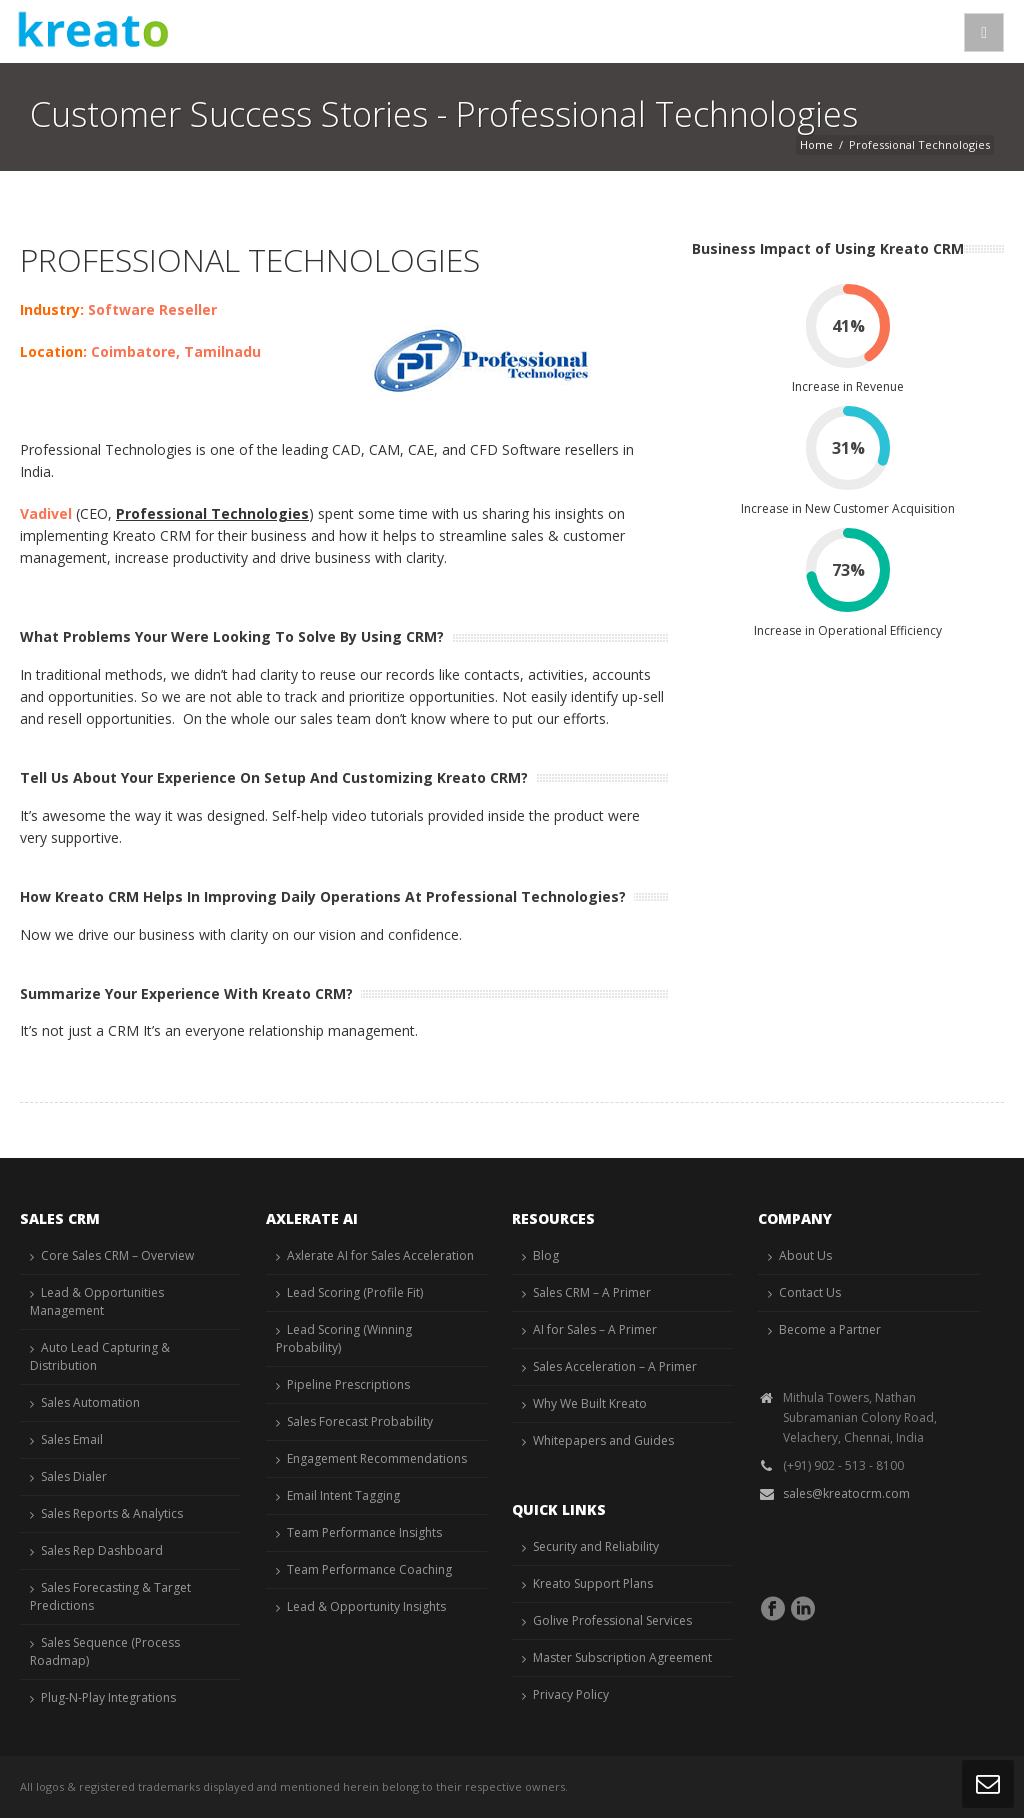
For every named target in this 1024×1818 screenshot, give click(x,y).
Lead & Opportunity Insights (366, 1606)
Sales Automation (90, 1402)
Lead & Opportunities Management (97, 1301)
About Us (805, 1255)
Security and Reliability (596, 1546)
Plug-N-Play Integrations (108, 1697)
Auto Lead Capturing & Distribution (100, 1356)
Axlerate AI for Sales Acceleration (380, 1255)
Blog (546, 1255)
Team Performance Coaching (369, 1569)
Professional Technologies (212, 513)
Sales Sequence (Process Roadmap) (105, 1651)
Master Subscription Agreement (622, 1657)
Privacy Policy (571, 1694)
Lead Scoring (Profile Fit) (355, 1292)
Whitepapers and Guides (603, 1440)
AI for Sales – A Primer (595, 1329)
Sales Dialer (74, 1476)
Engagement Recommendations (377, 1458)
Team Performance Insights (364, 1532)
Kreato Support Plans (593, 1583)
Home (816, 144)
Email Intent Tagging (343, 1495)
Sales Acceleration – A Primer (615, 1366)
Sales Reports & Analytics (112, 1513)
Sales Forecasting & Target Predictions (110, 1596)
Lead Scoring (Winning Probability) (344, 1338)
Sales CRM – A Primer (592, 1292)
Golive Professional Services (612, 1620)
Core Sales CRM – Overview (117, 1255)
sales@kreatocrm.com (846, 1493)
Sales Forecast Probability (360, 1421)
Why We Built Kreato (590, 1403)
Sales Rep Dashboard (102, 1550)
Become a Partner (830, 1329)
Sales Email (72, 1439)
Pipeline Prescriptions (348, 1384)
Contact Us (810, 1292)
